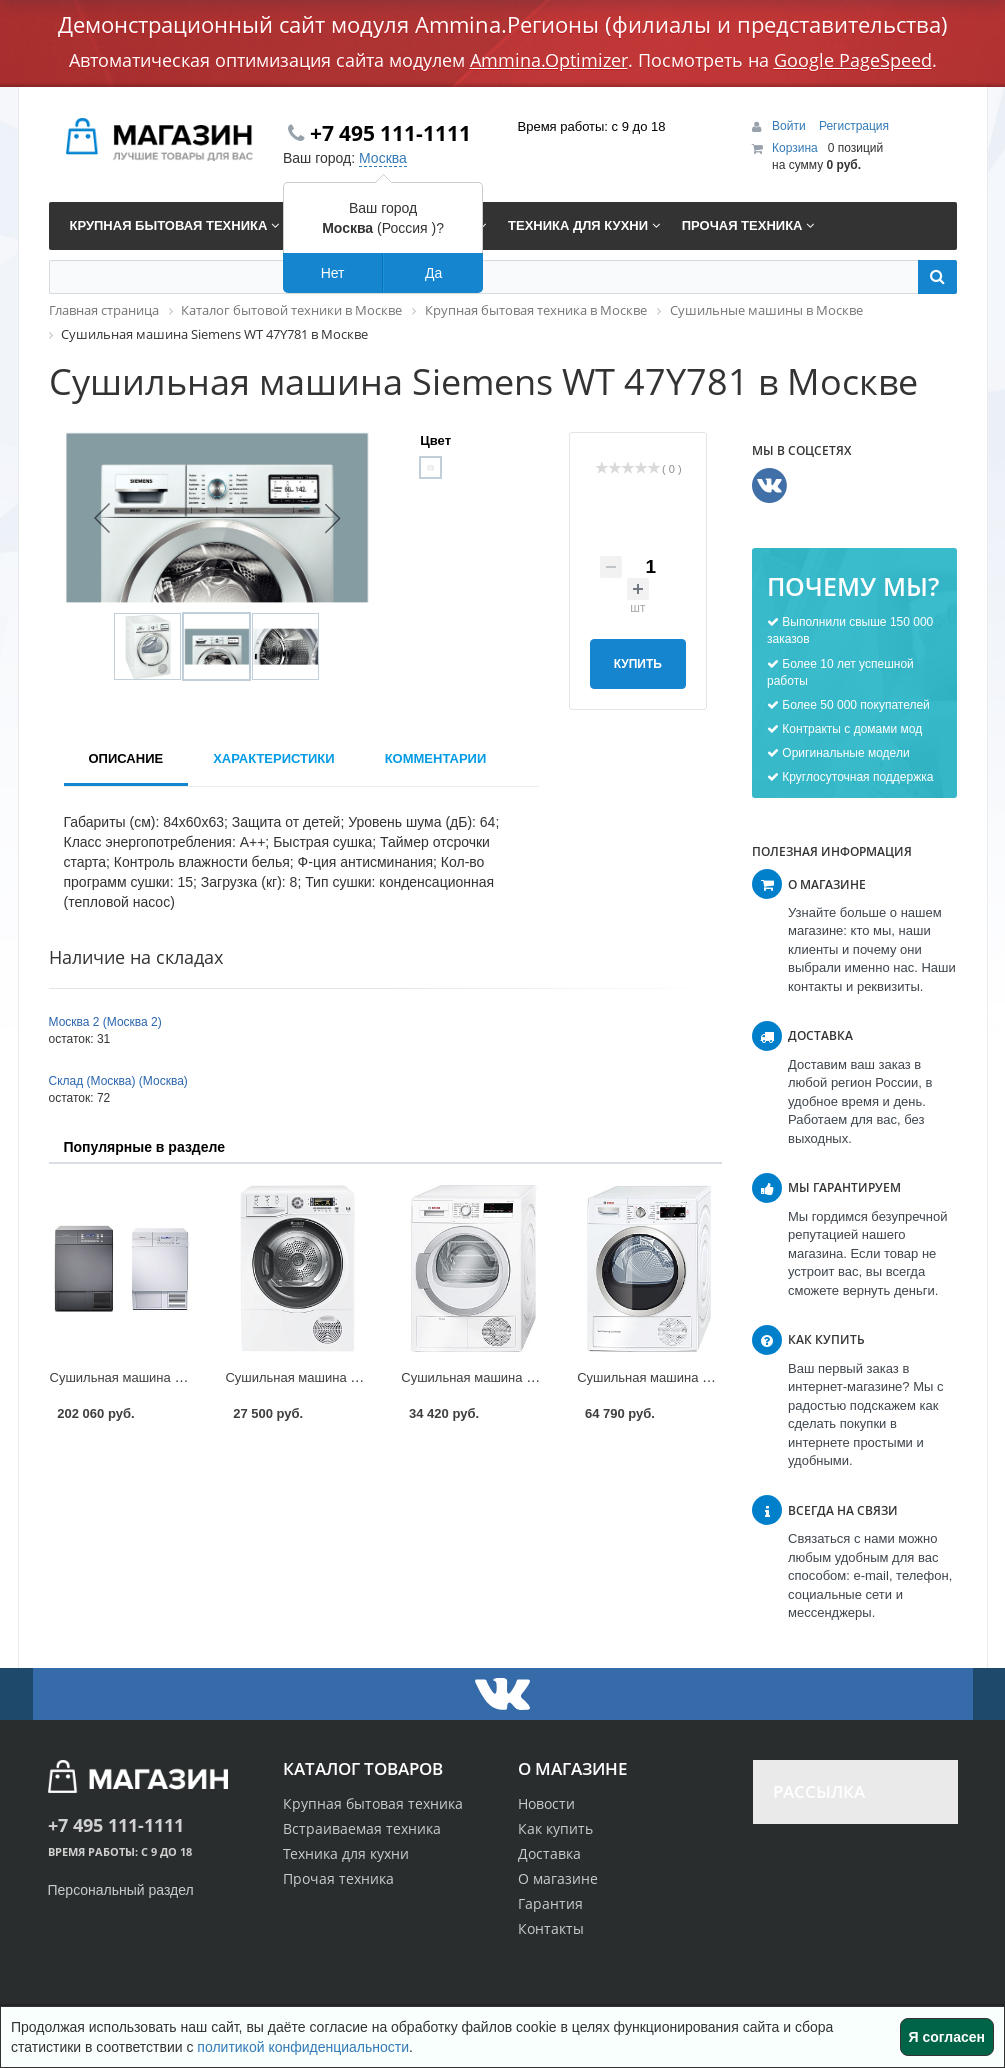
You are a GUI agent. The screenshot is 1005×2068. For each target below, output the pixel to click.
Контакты (551, 1928)
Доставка (549, 1853)
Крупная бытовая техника (373, 1803)
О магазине (558, 1878)
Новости (546, 1803)
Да (433, 273)
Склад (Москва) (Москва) (118, 1081)
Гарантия (550, 1903)
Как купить (555, 1828)
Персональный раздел (121, 1890)
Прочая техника (338, 1878)
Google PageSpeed (853, 60)
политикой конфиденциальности (303, 2047)
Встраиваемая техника (362, 1828)
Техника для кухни (346, 1853)
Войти (790, 126)
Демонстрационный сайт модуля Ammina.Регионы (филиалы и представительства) (503, 24)
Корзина (795, 148)
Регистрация (854, 126)
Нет (333, 273)
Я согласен (947, 2037)
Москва (383, 158)
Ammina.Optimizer (549, 60)
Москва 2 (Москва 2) (105, 1022)
